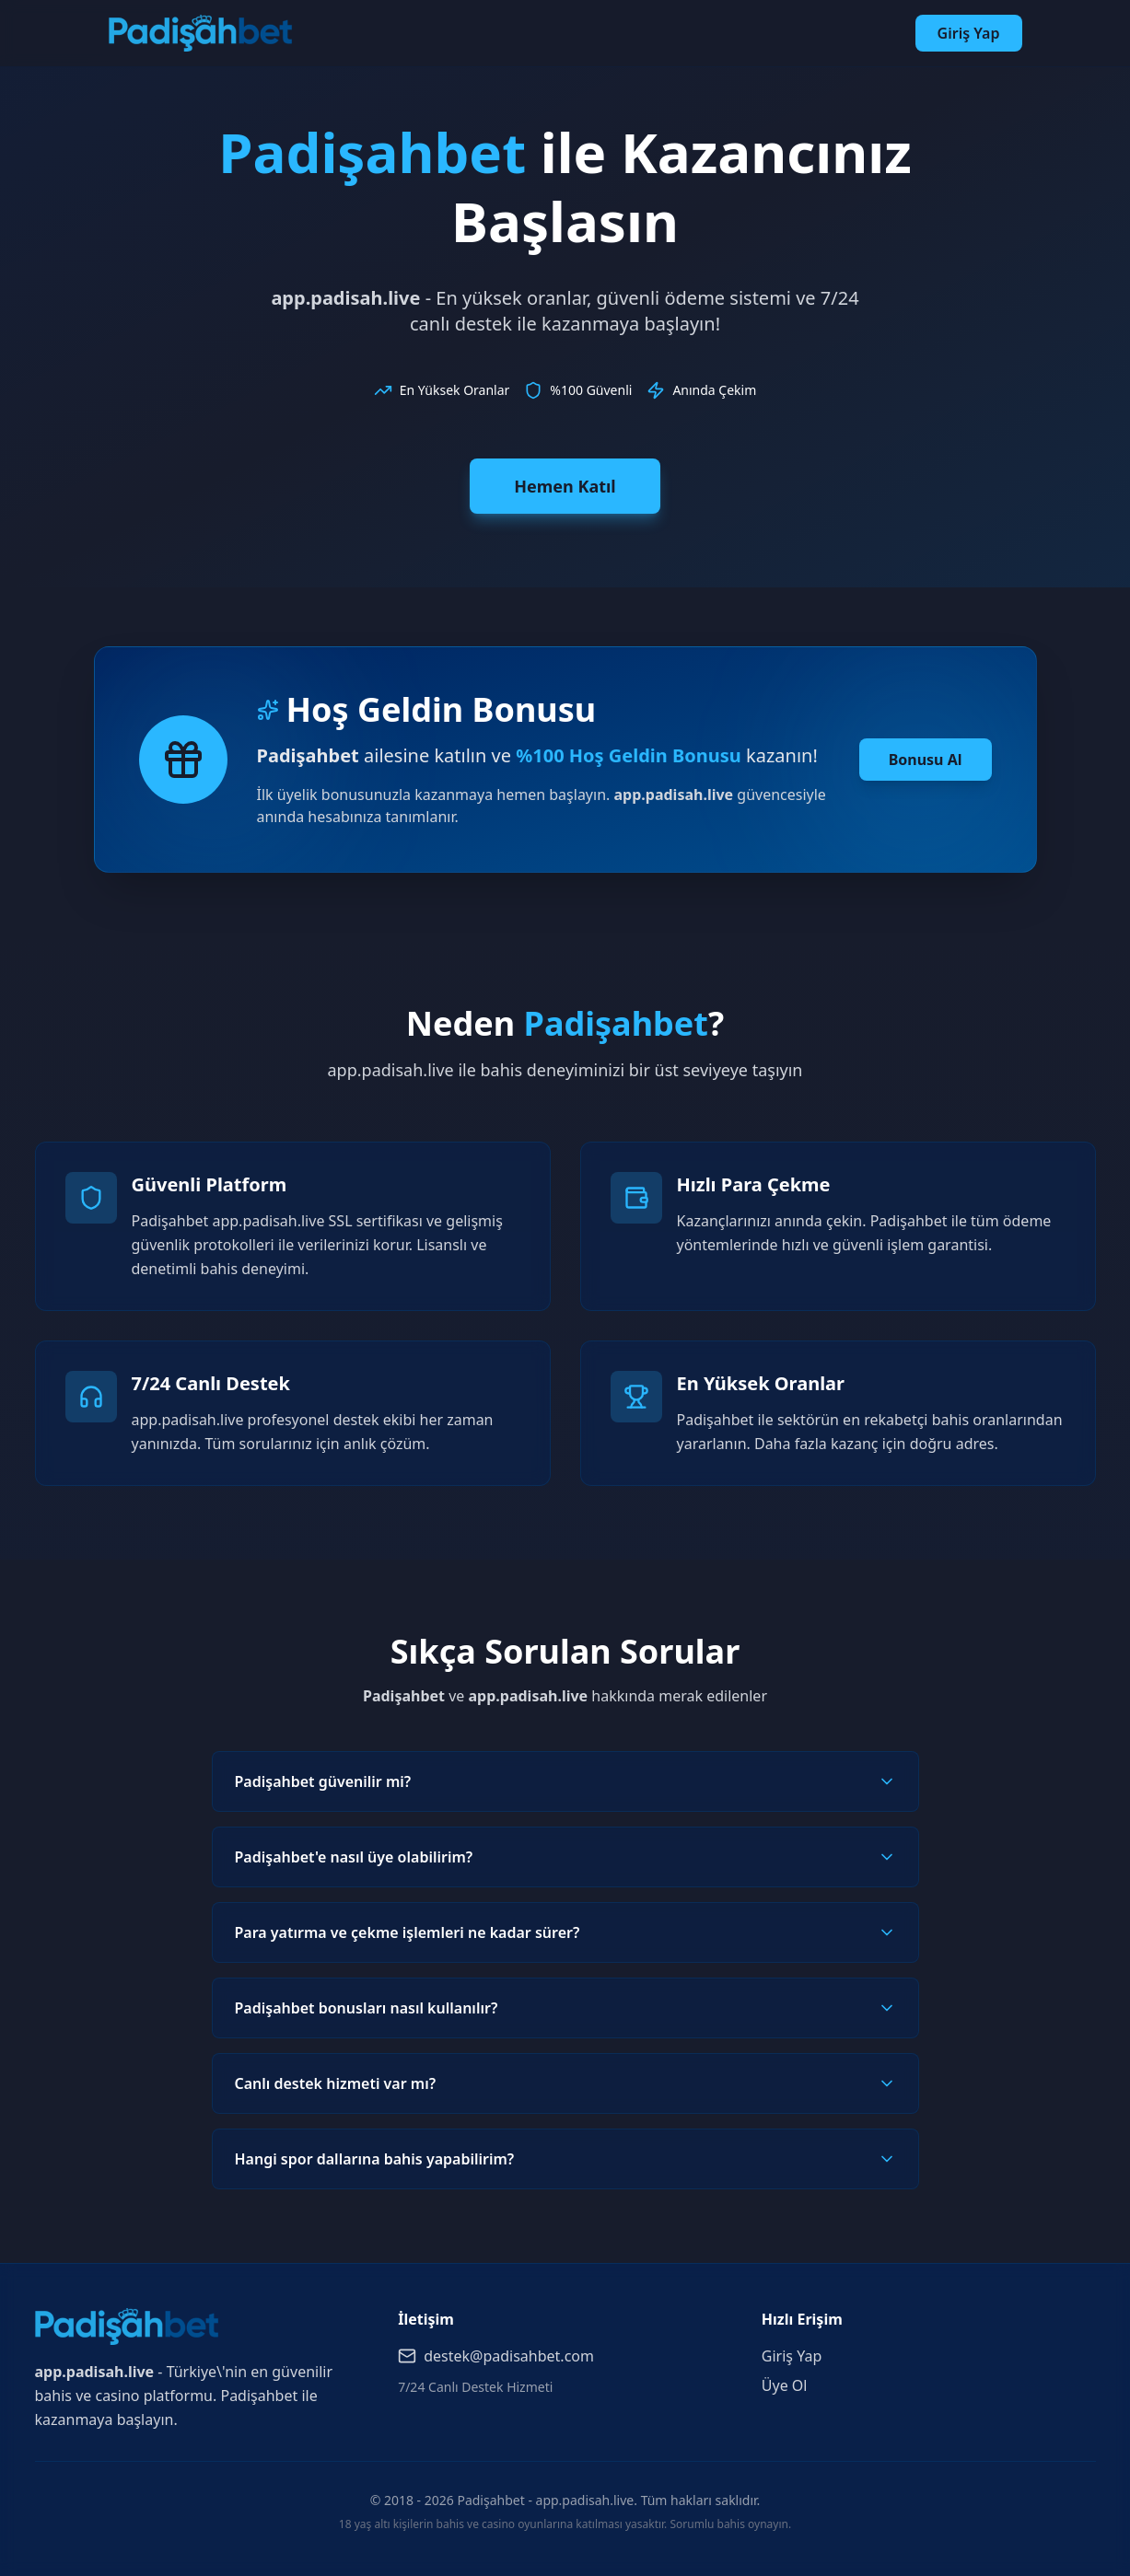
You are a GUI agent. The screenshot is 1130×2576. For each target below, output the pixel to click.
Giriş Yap (969, 33)
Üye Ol (785, 2385)
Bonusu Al (925, 759)
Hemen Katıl (564, 486)
